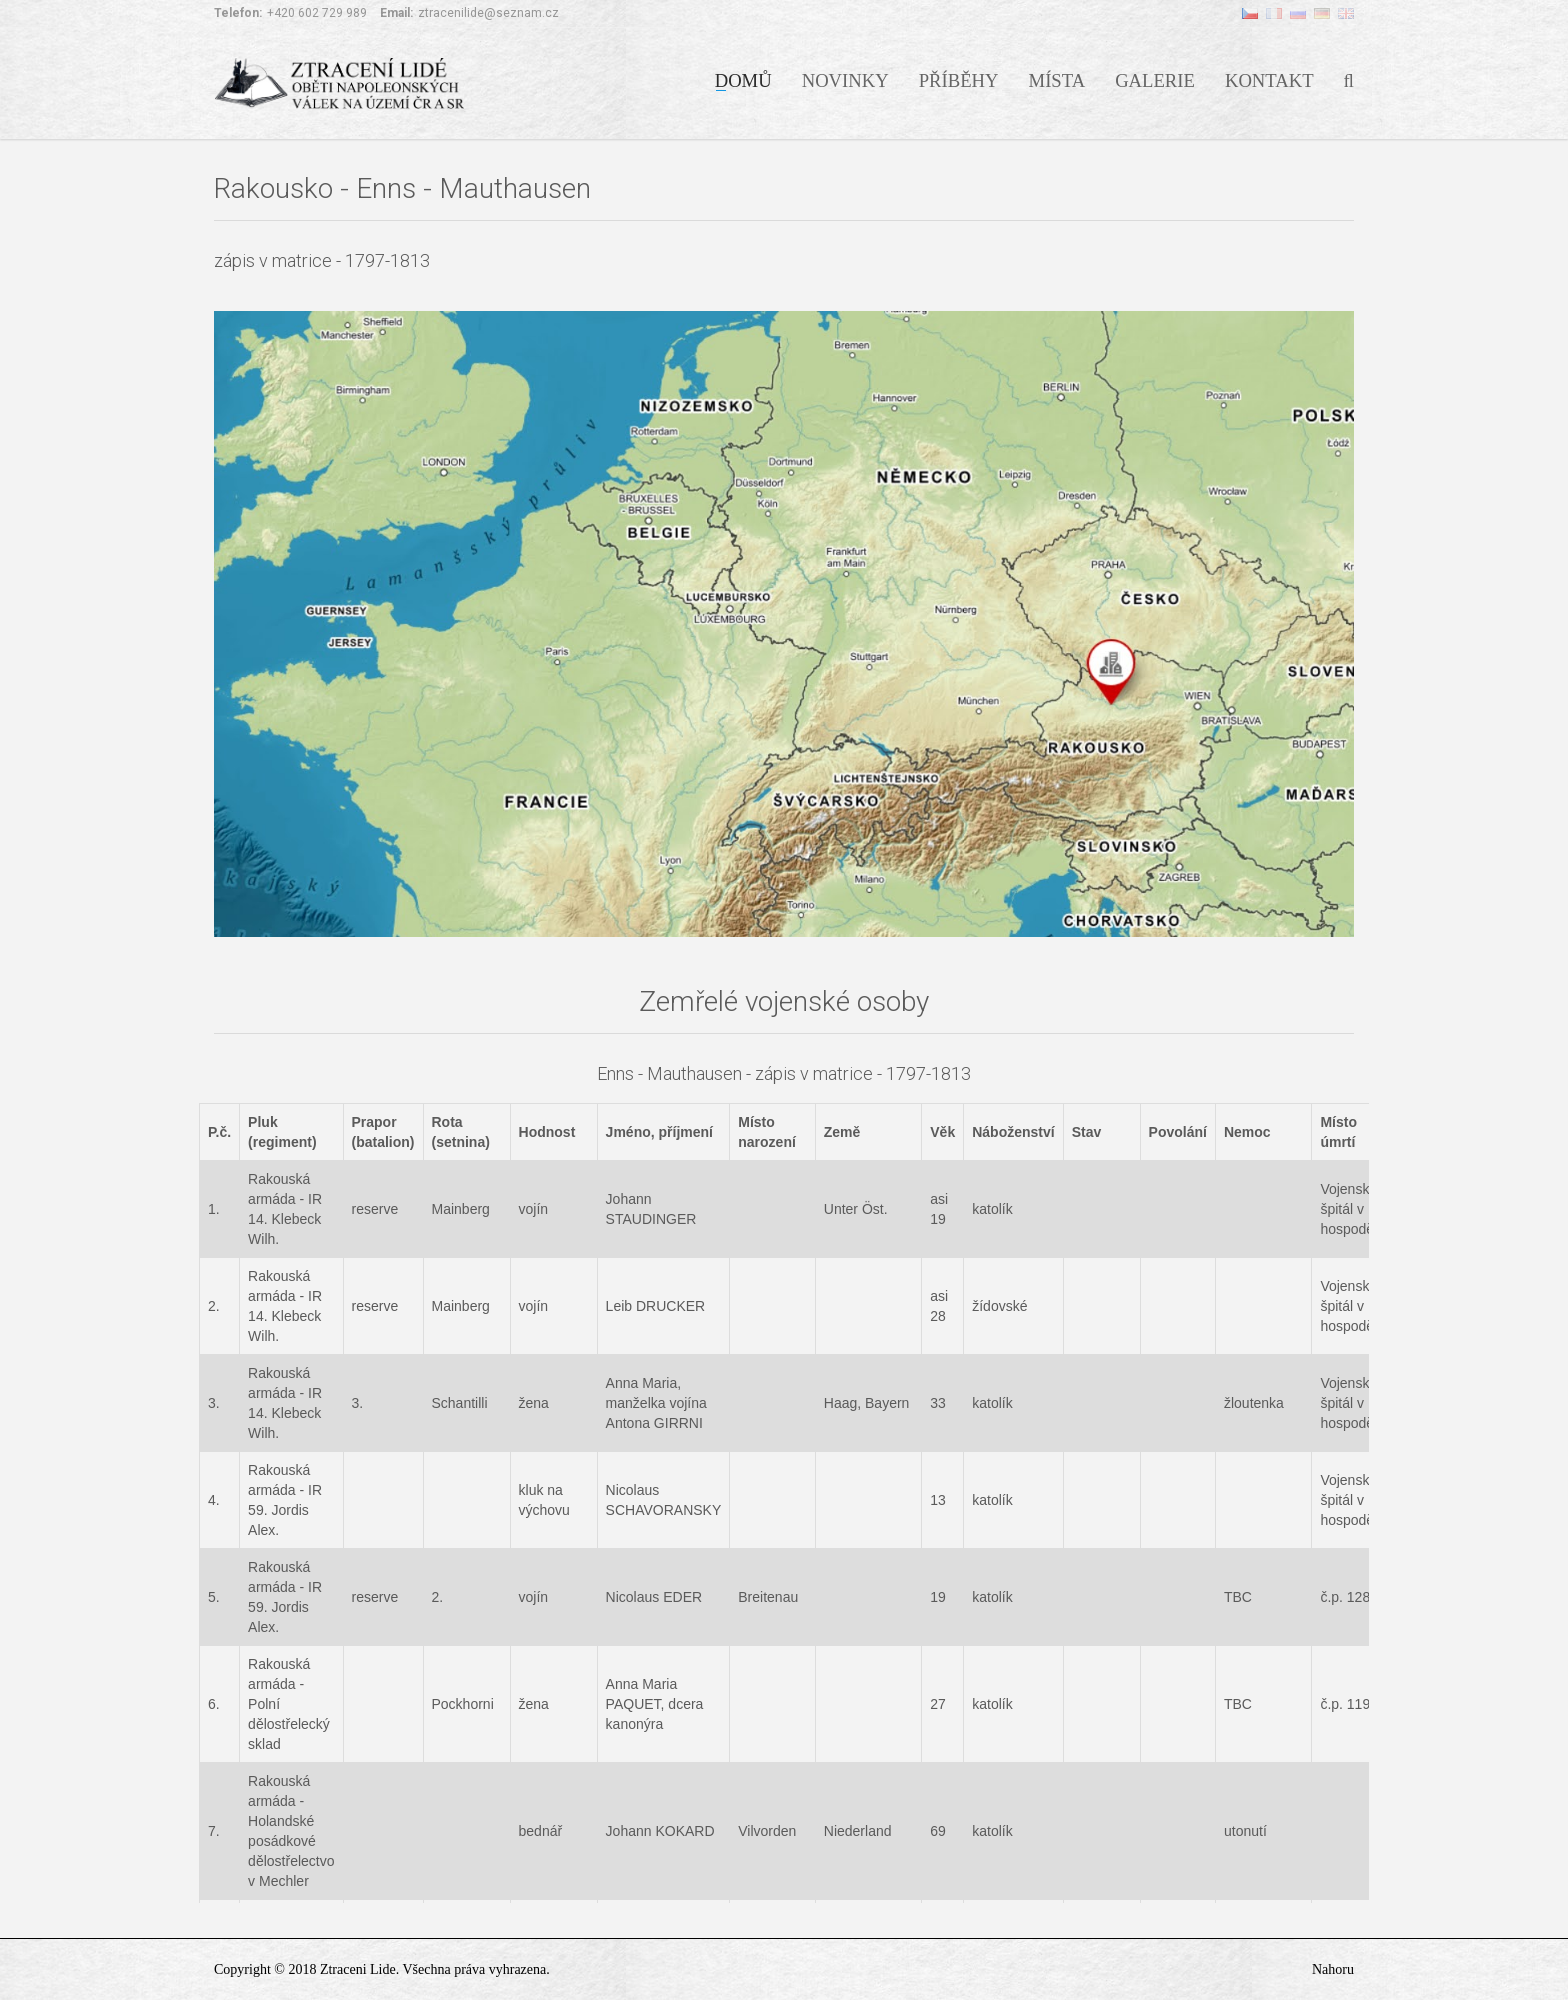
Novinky (845, 79)
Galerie (1155, 79)
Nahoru (1333, 1969)
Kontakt (1269, 79)
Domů (743, 79)
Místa (1057, 79)
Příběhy (959, 79)
